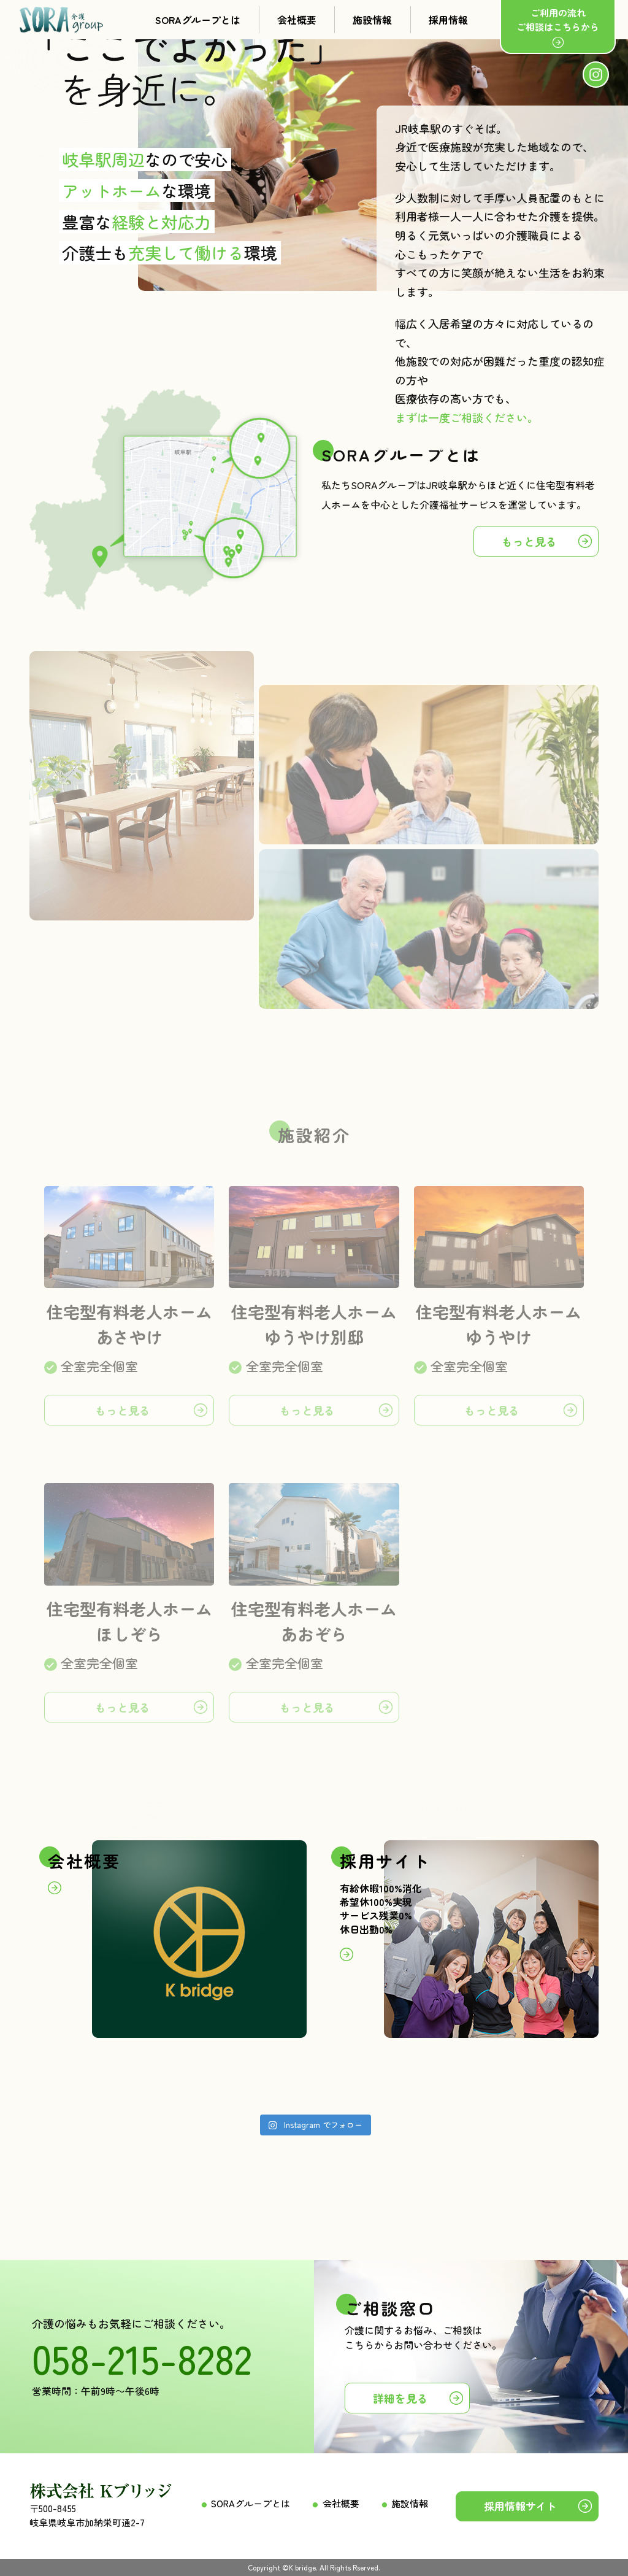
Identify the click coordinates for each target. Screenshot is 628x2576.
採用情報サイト (520, 2505)
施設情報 (372, 19)
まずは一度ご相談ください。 (466, 417)
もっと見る (529, 541)
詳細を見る (400, 2398)
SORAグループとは (197, 19)
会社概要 (296, 19)
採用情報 (448, 19)
